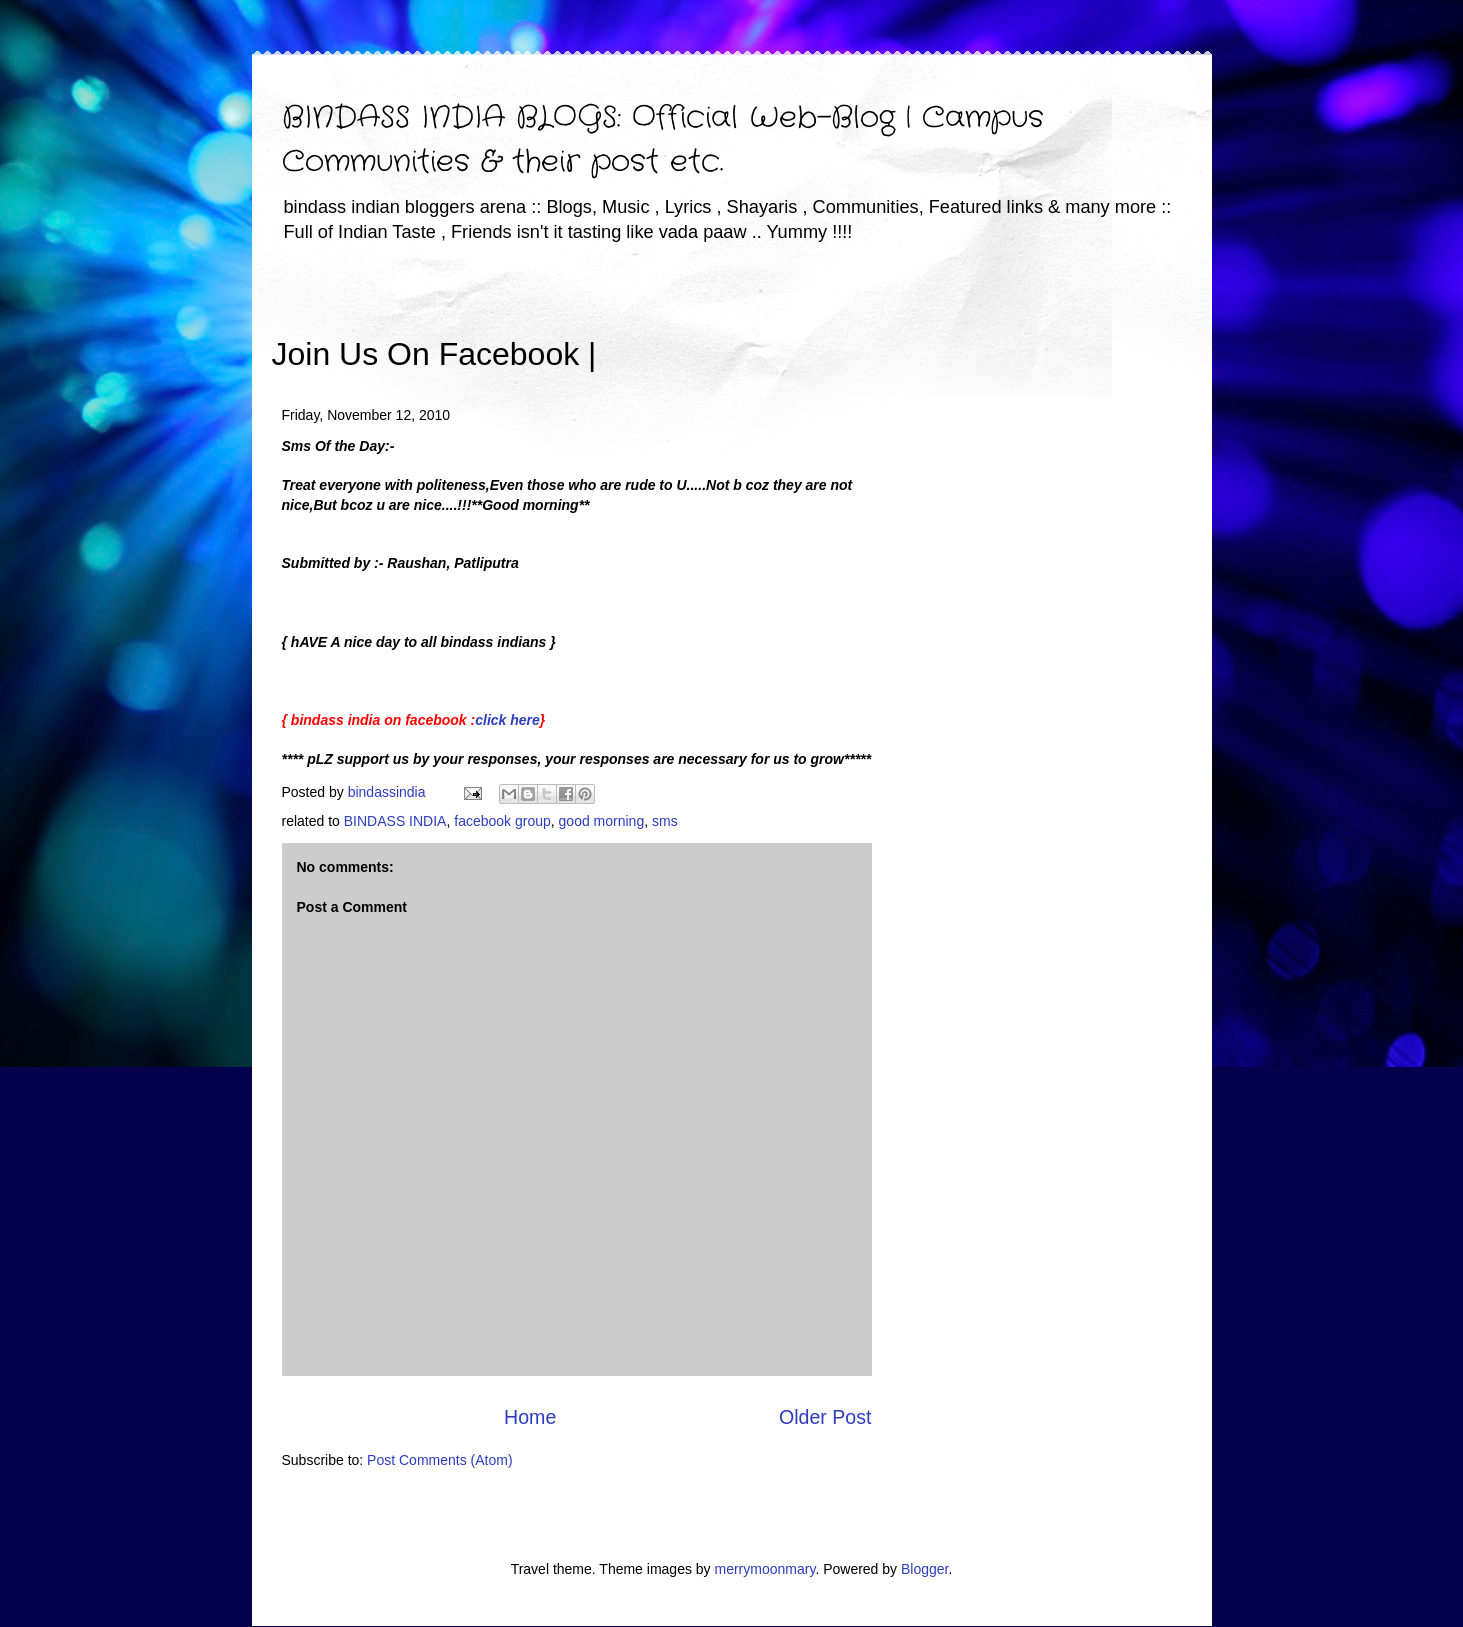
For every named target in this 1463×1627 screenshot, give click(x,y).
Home (530, 1417)
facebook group (502, 821)
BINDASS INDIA (395, 821)
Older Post (825, 1417)
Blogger (924, 1569)
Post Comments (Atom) (439, 1460)
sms (665, 821)
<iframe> (830, 325)
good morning (602, 821)
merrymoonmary (765, 1569)
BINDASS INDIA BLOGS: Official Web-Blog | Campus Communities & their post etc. (663, 140)
